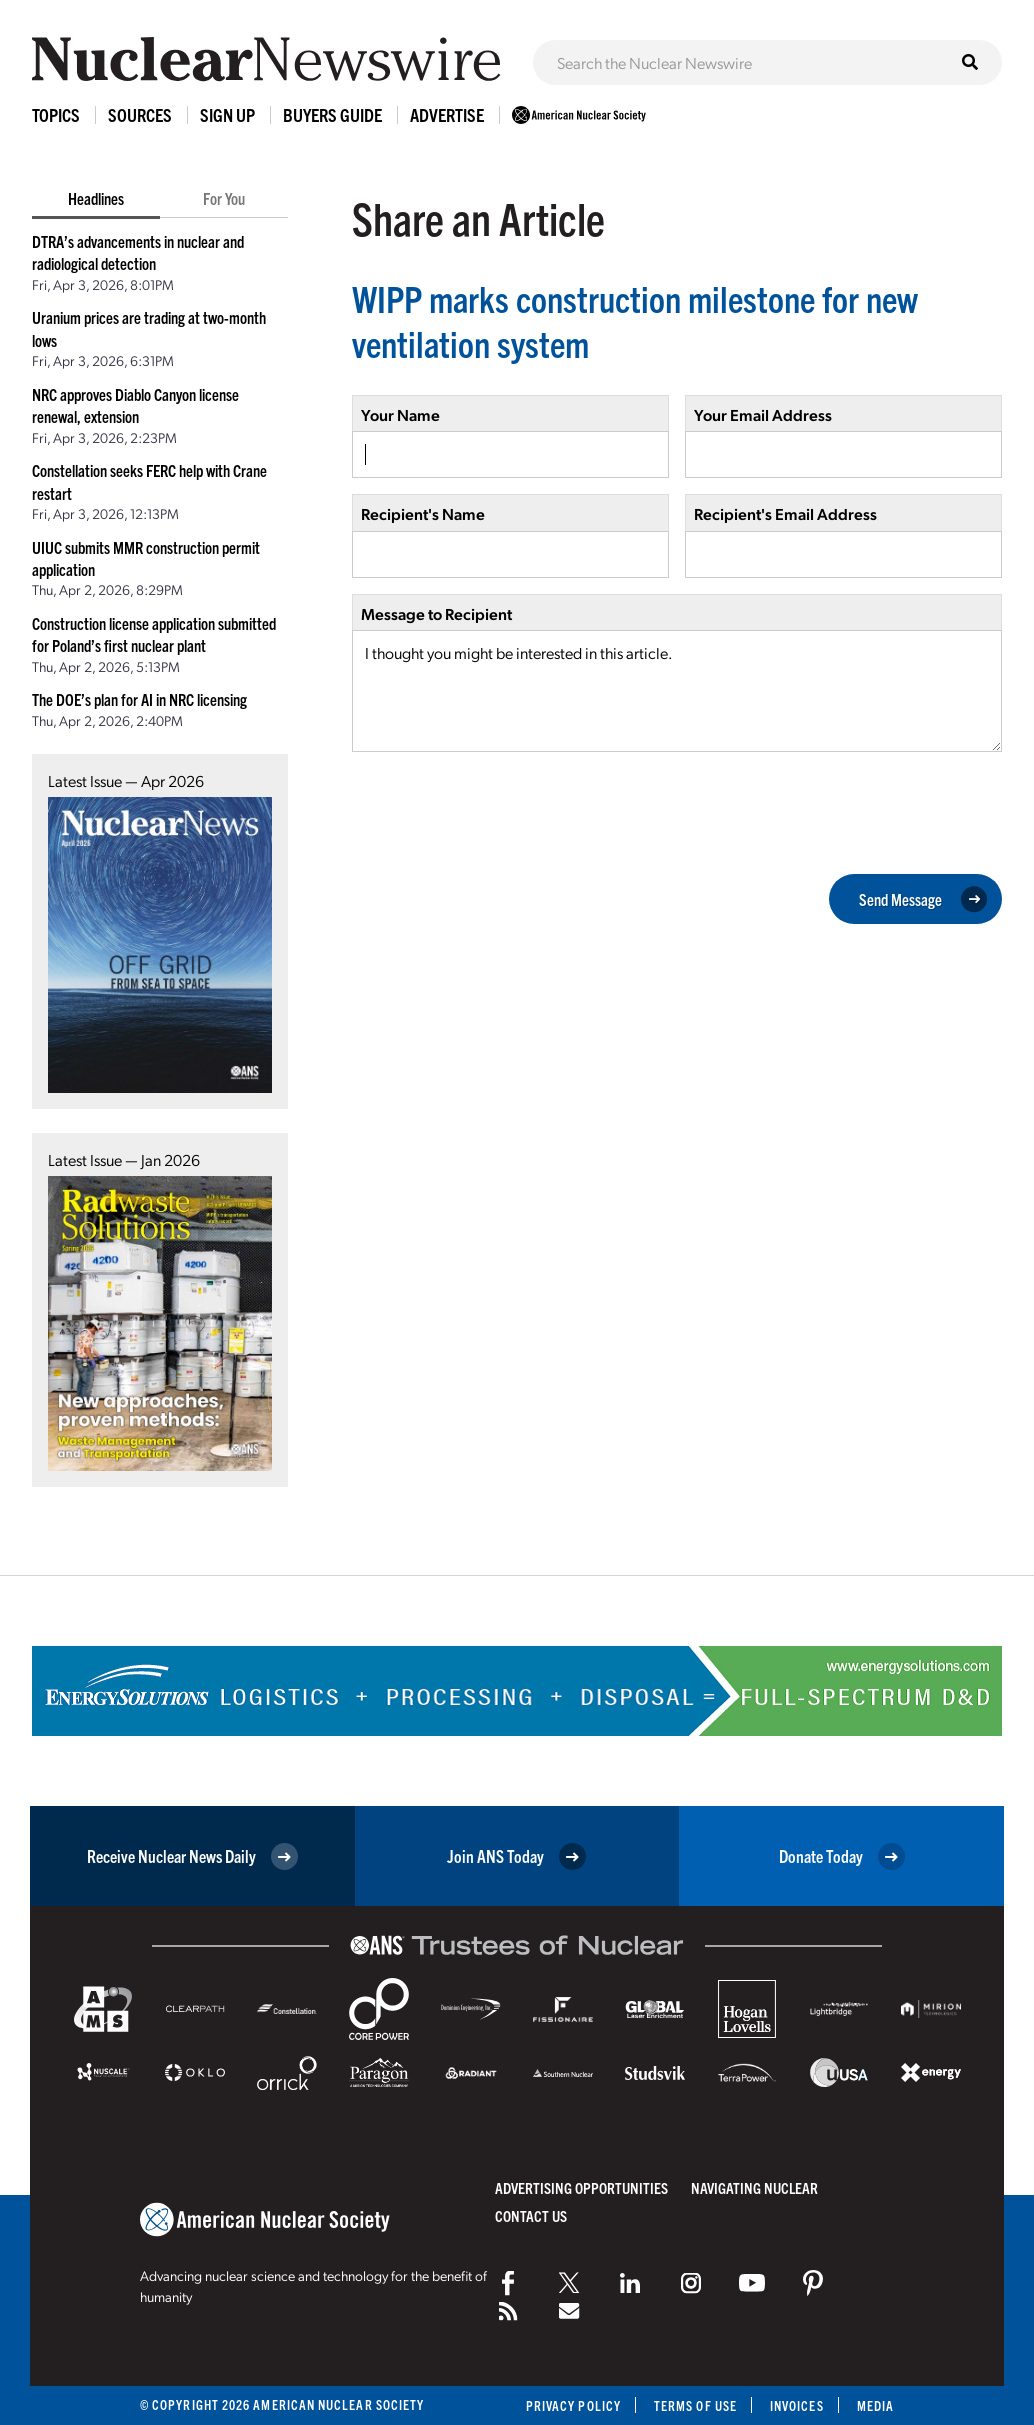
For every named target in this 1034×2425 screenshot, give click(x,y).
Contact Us (531, 2215)
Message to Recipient (436, 613)
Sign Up (227, 114)
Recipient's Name (423, 513)
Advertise (447, 114)
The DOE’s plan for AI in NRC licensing (139, 699)
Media (875, 2405)
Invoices (797, 2405)
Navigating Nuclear (754, 2187)
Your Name (400, 414)
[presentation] (504, 811)
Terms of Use (695, 2405)
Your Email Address (763, 414)
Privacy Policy (573, 2405)
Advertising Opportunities (581, 2187)
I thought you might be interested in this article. (677, 691)
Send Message (923, 899)
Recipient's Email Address (785, 513)
